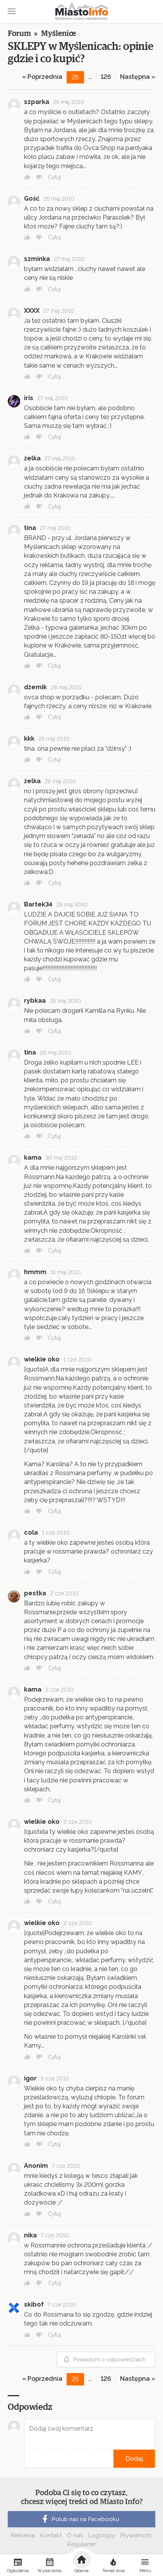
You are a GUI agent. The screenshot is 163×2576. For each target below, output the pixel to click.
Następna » (137, 76)
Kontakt (51, 2535)
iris (28, 398)
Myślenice (58, 33)
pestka (35, 1593)
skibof (34, 2304)
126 (106, 76)
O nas (75, 2535)
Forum (19, 33)
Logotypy (101, 2535)
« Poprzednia (42, 76)
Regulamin (81, 2544)
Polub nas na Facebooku (79, 2519)
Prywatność (136, 2535)
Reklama (23, 2535)
